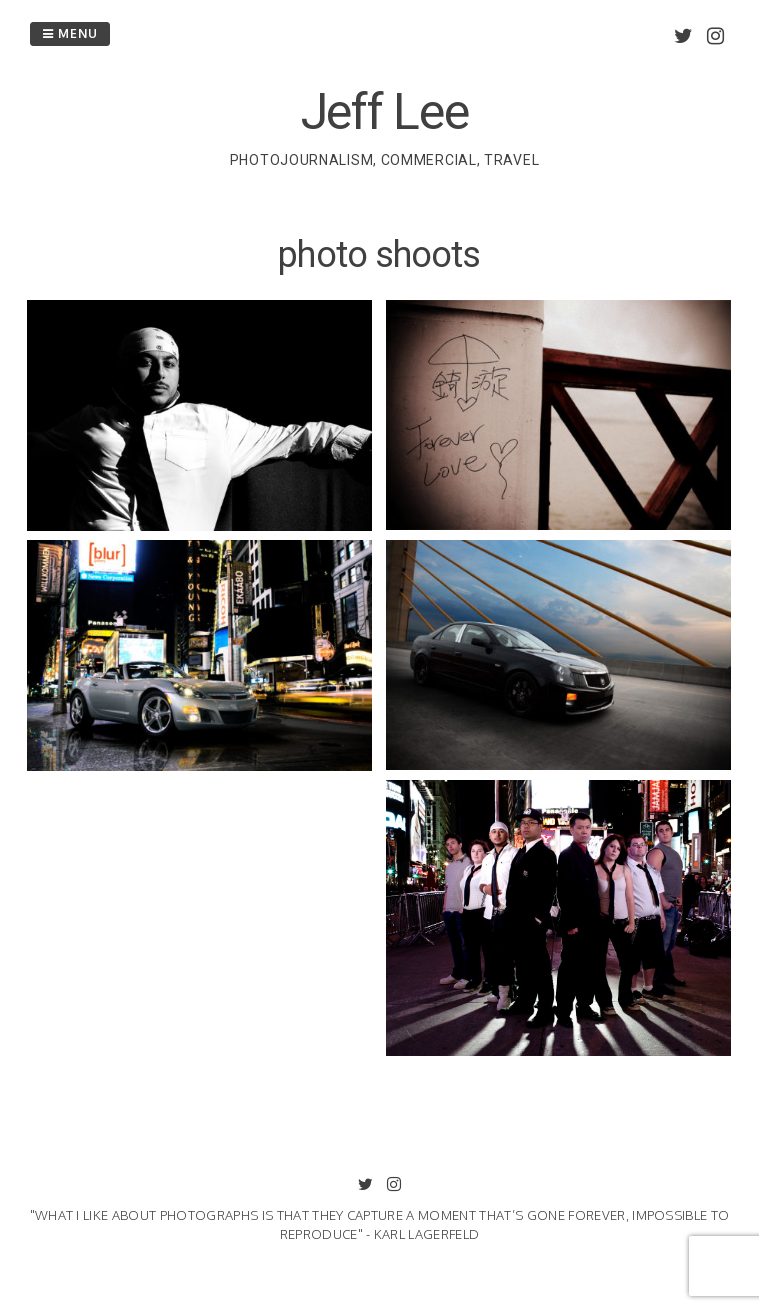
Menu (70, 33)
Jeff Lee (385, 112)
